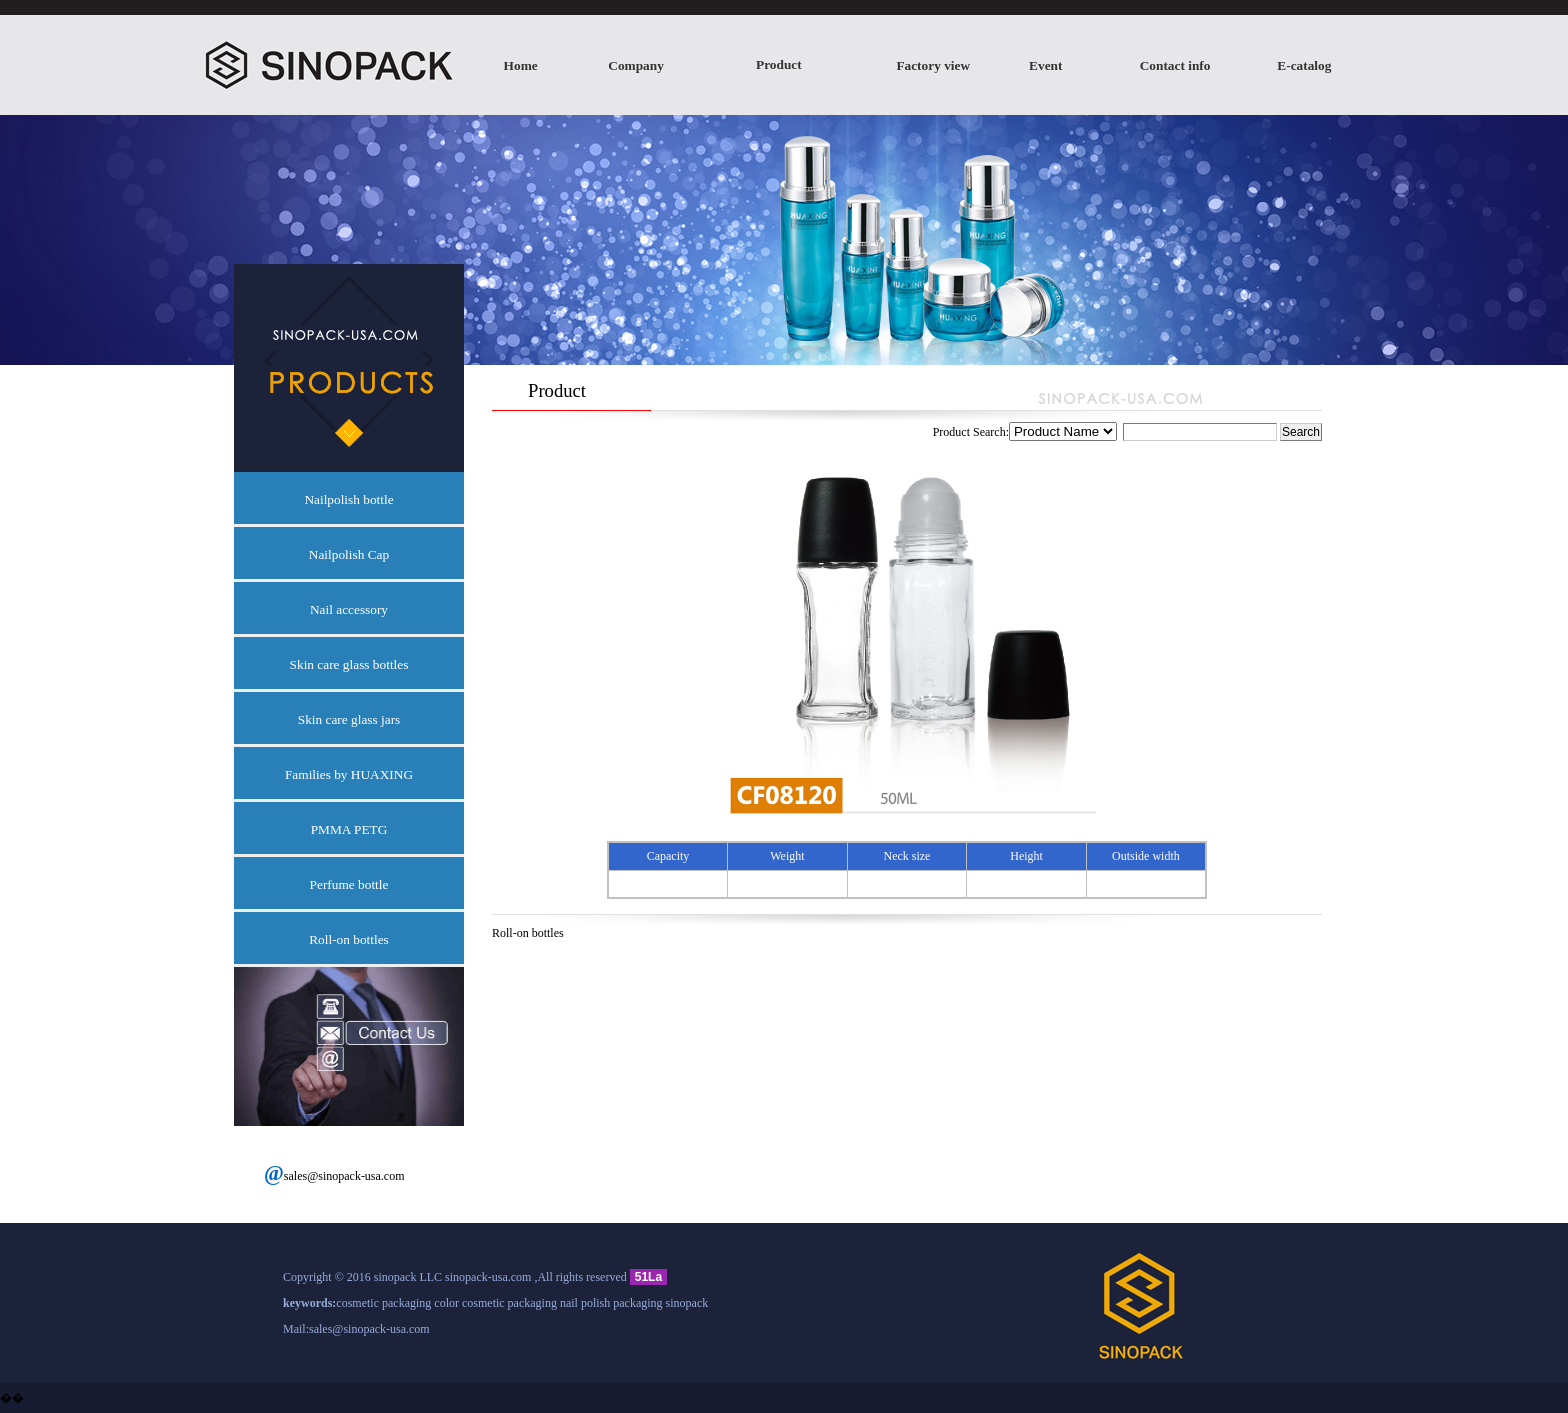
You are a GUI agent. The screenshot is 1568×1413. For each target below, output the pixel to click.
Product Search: (1106, 432)
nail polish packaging (611, 1303)
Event (1045, 65)
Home (521, 65)
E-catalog (1304, 65)
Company (636, 65)
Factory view (933, 65)
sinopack (687, 1303)
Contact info (1175, 65)
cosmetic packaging (383, 1303)
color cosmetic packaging (495, 1303)
